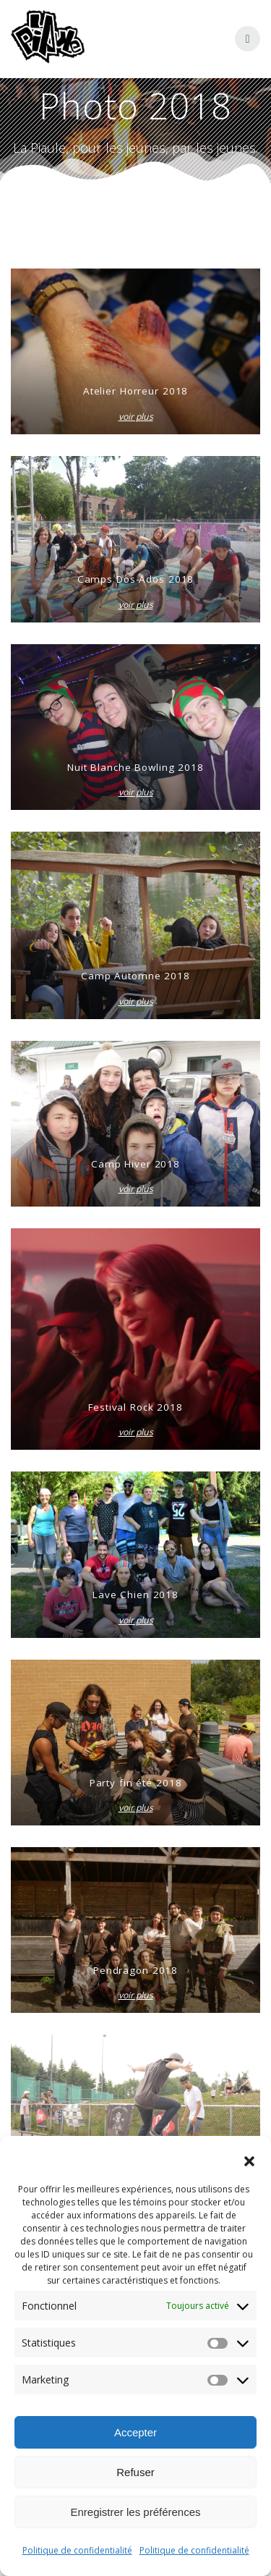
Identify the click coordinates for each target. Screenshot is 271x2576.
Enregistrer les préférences (135, 2512)
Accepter (135, 2432)
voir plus (136, 417)
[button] (249, 2161)
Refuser (135, 2472)
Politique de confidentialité (77, 2550)
